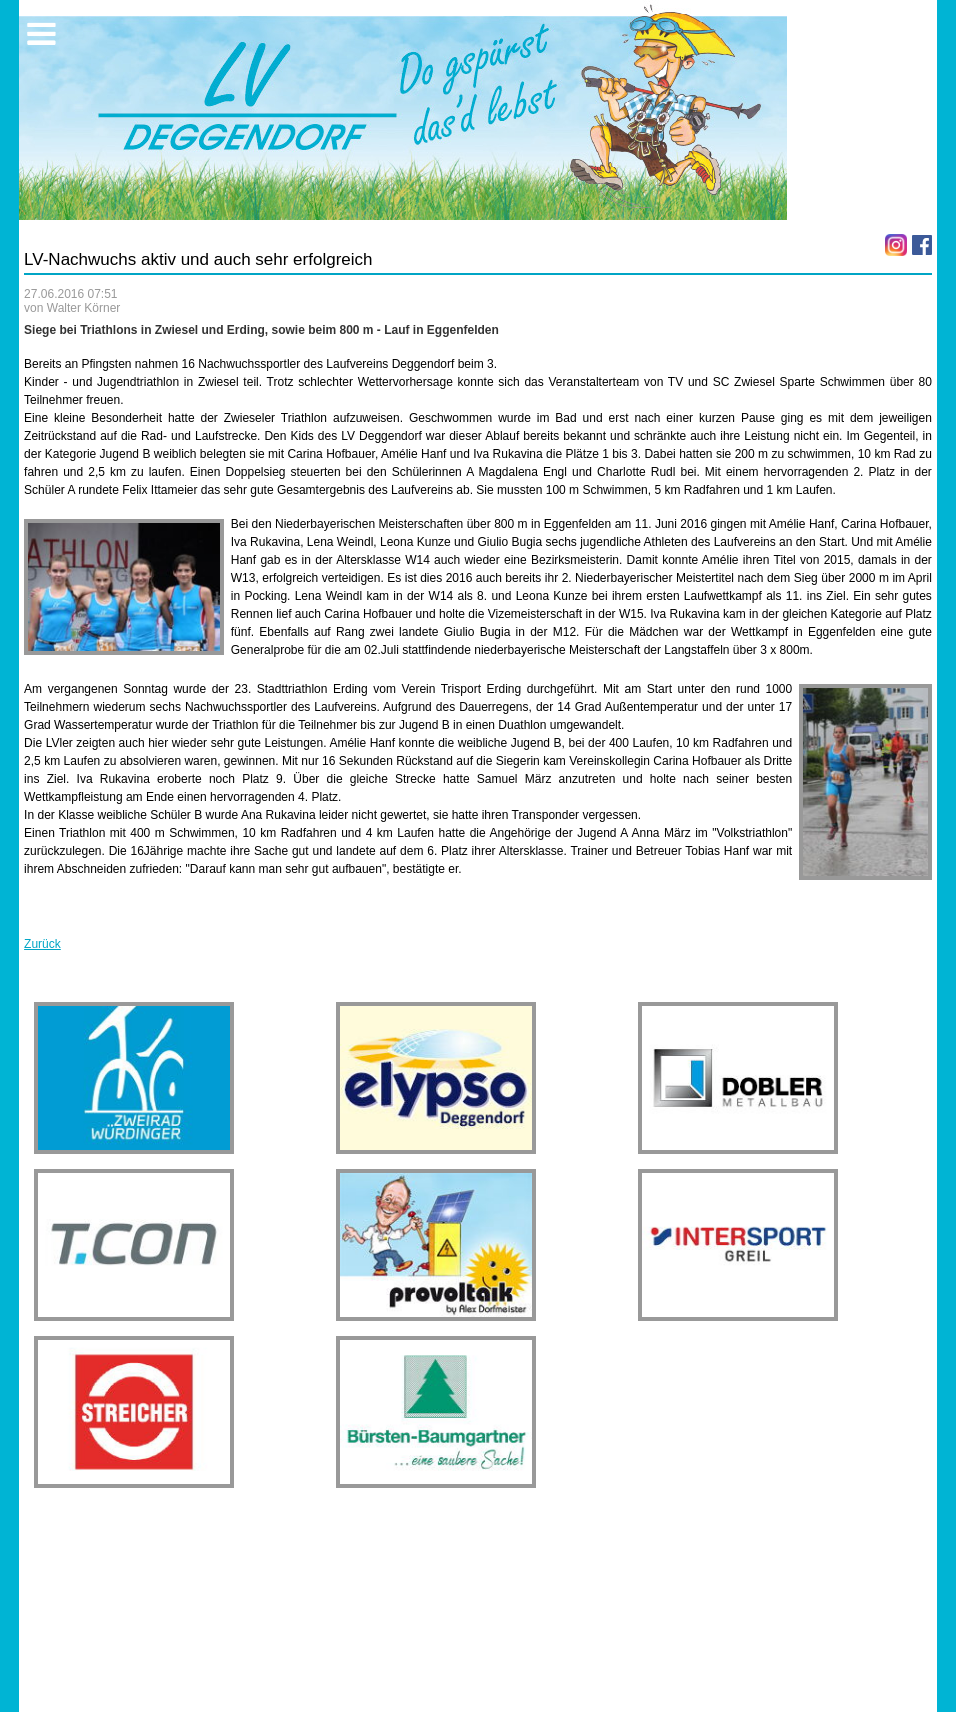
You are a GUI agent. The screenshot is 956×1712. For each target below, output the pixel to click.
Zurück (42, 944)
